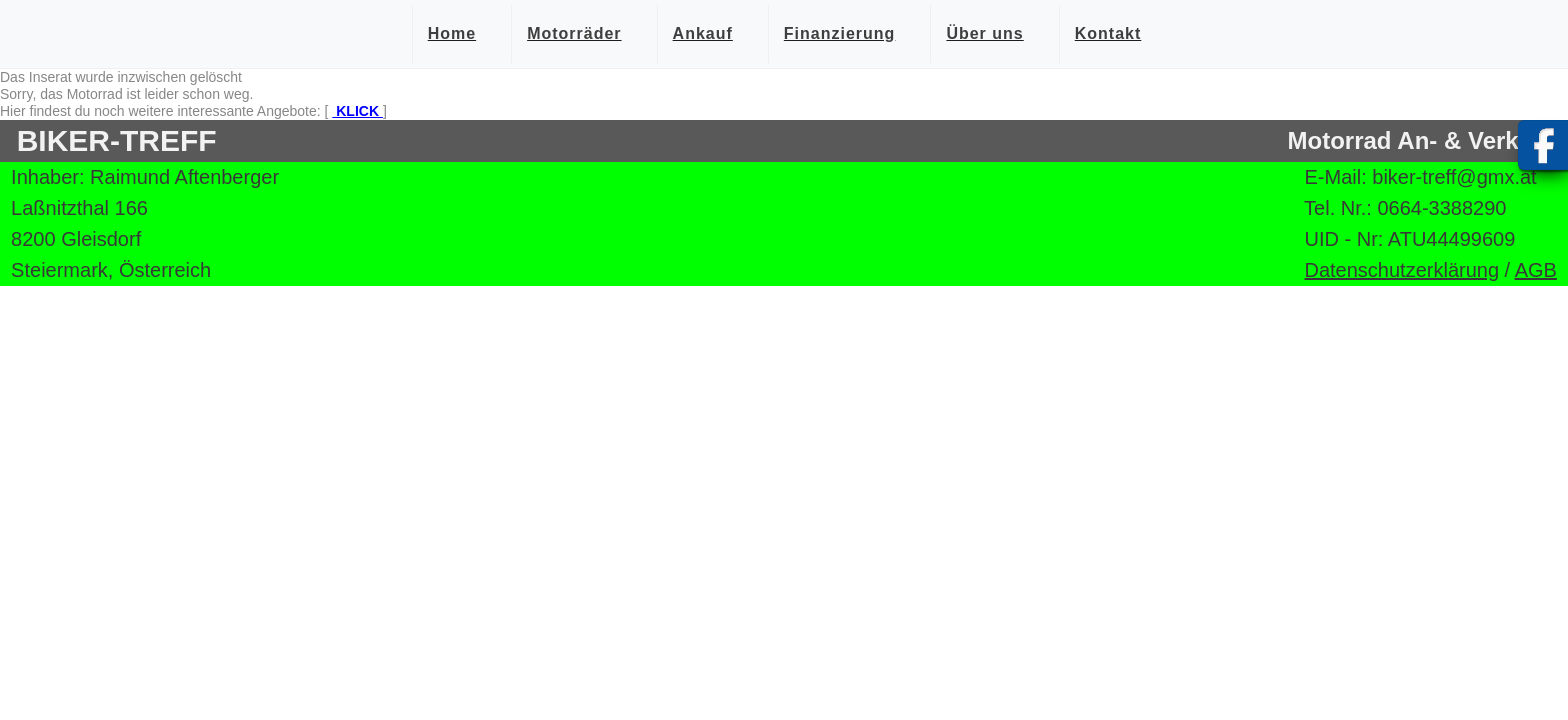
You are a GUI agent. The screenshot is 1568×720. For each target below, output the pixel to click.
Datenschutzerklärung (1401, 270)
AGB (1536, 270)
